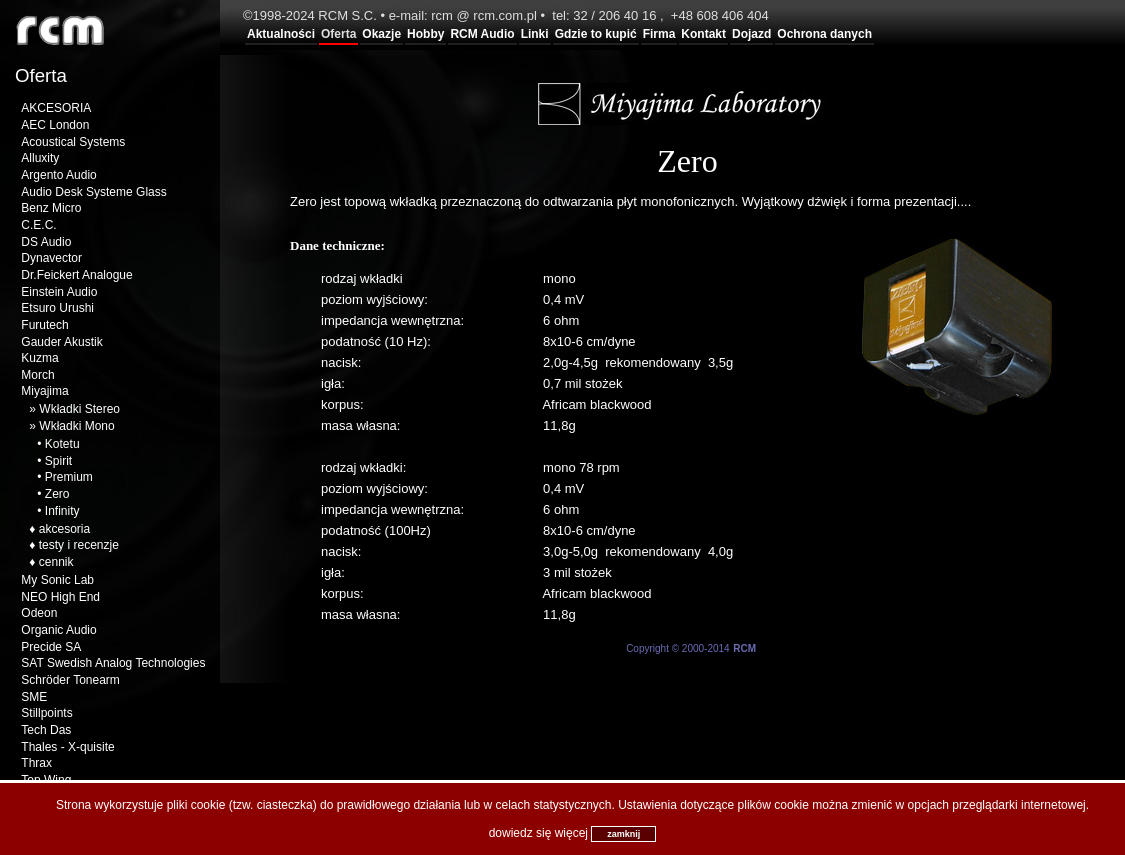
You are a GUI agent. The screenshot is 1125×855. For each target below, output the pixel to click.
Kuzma (39, 358)
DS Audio (46, 242)
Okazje (381, 34)
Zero (57, 494)
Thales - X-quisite (67, 747)
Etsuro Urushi (57, 308)
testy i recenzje (79, 545)
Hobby (425, 34)
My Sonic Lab (57, 580)
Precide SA (51, 647)
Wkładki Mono (76, 426)
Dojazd (751, 34)
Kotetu (62, 444)
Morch (37, 375)
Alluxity (40, 158)
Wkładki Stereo (79, 409)
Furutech (44, 325)
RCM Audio (482, 34)
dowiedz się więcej (538, 833)
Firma (659, 34)
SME (34, 697)
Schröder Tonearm (70, 680)
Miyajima (44, 391)
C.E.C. (38, 225)
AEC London (55, 125)
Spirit (58, 461)
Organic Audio (58, 630)
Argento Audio (58, 175)
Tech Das (46, 730)
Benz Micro (51, 208)
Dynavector (51, 258)
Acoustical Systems (73, 142)
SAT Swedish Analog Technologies (113, 663)
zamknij (623, 834)
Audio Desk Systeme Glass (93, 192)
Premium (69, 477)
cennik (56, 562)
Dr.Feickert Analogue (76, 275)
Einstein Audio (59, 292)
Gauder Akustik (61, 342)
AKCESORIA (56, 108)
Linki (535, 34)
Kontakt (703, 34)
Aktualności (281, 34)
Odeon (39, 613)
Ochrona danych (824, 34)
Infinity (62, 511)
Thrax (36, 763)
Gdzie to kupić (596, 34)
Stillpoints (46, 713)
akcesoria (64, 529)
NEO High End (60, 597)
